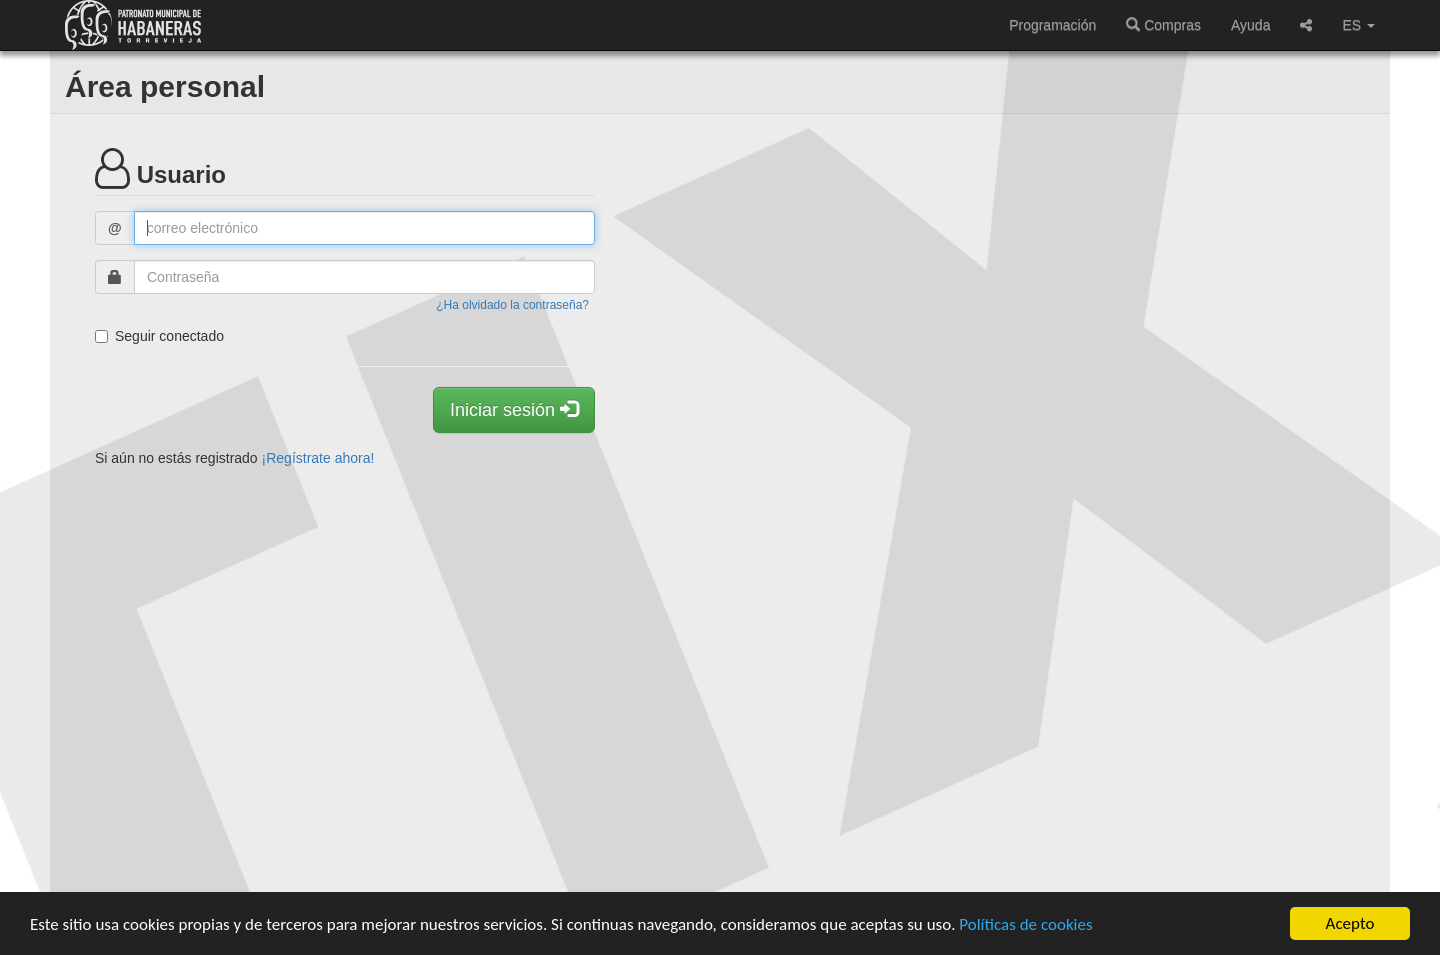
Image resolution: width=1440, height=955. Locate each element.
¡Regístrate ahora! (318, 458)
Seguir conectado (159, 336)
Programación (1052, 25)
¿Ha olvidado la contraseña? (512, 305)
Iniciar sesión (514, 409)
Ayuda (1250, 25)
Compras (1163, 25)
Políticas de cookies (1025, 924)
